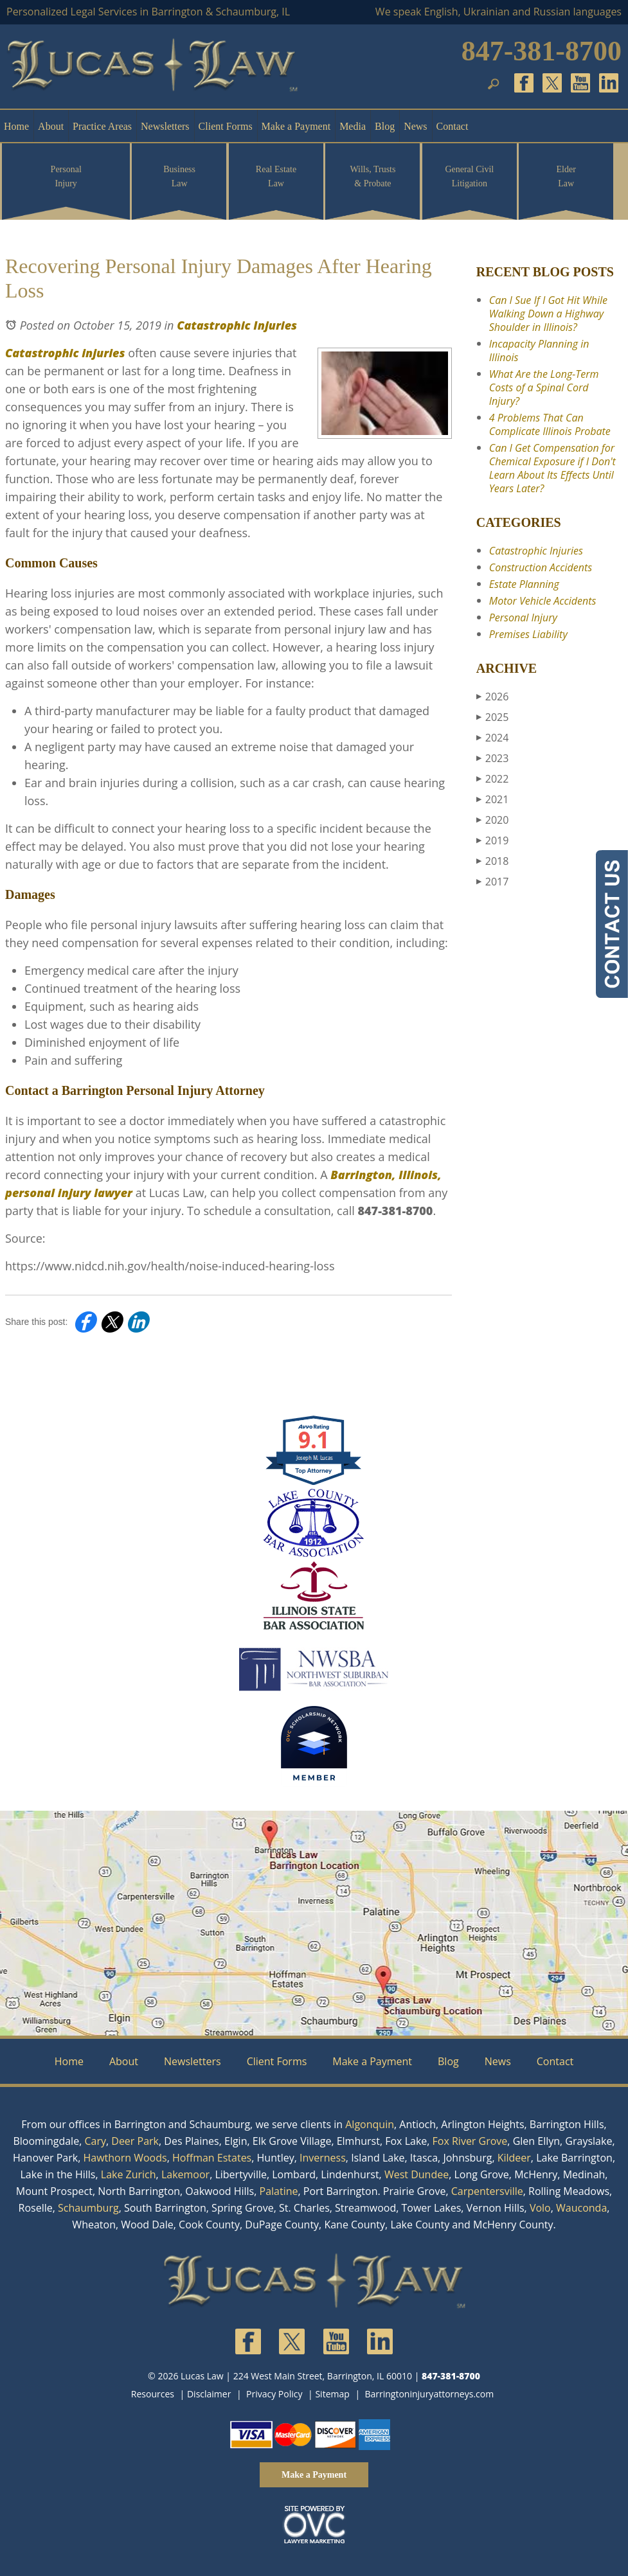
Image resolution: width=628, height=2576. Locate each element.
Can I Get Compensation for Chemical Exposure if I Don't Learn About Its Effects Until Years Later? (552, 468)
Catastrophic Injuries (237, 325)
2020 (492, 820)
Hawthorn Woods (124, 2158)
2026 (492, 696)
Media (352, 126)
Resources (152, 2394)
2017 (492, 882)
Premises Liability (528, 634)
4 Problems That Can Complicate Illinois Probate (550, 424)
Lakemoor (185, 2174)
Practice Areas (102, 126)
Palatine (279, 2191)
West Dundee (416, 2174)
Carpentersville (487, 2191)
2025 (492, 717)
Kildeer (514, 2158)
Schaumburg (88, 2208)
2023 (492, 758)
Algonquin (369, 2124)
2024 (492, 738)
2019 (492, 840)
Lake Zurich (128, 2174)
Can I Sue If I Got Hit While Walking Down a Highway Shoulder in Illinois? (548, 313)
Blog (385, 126)
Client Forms (226, 126)
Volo (540, 2208)
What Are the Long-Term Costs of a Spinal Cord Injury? (544, 387)
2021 (492, 799)
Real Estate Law (276, 176)
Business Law (179, 176)
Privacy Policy (274, 2394)
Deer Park (135, 2141)
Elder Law (566, 176)
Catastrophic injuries (65, 352)
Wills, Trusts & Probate (372, 176)
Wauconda (581, 2208)
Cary (95, 2141)
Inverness (323, 2158)
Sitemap (332, 2394)
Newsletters (165, 126)
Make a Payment (296, 126)
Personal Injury (66, 176)
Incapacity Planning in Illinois (539, 350)
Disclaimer (209, 2394)
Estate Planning (524, 584)
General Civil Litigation (469, 176)
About (51, 126)
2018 (492, 861)
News (415, 126)
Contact (452, 126)
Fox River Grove (470, 2141)
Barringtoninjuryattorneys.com (429, 2394)
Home (16, 126)
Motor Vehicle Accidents (543, 601)
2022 (492, 779)
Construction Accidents (540, 567)
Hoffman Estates (211, 2158)
